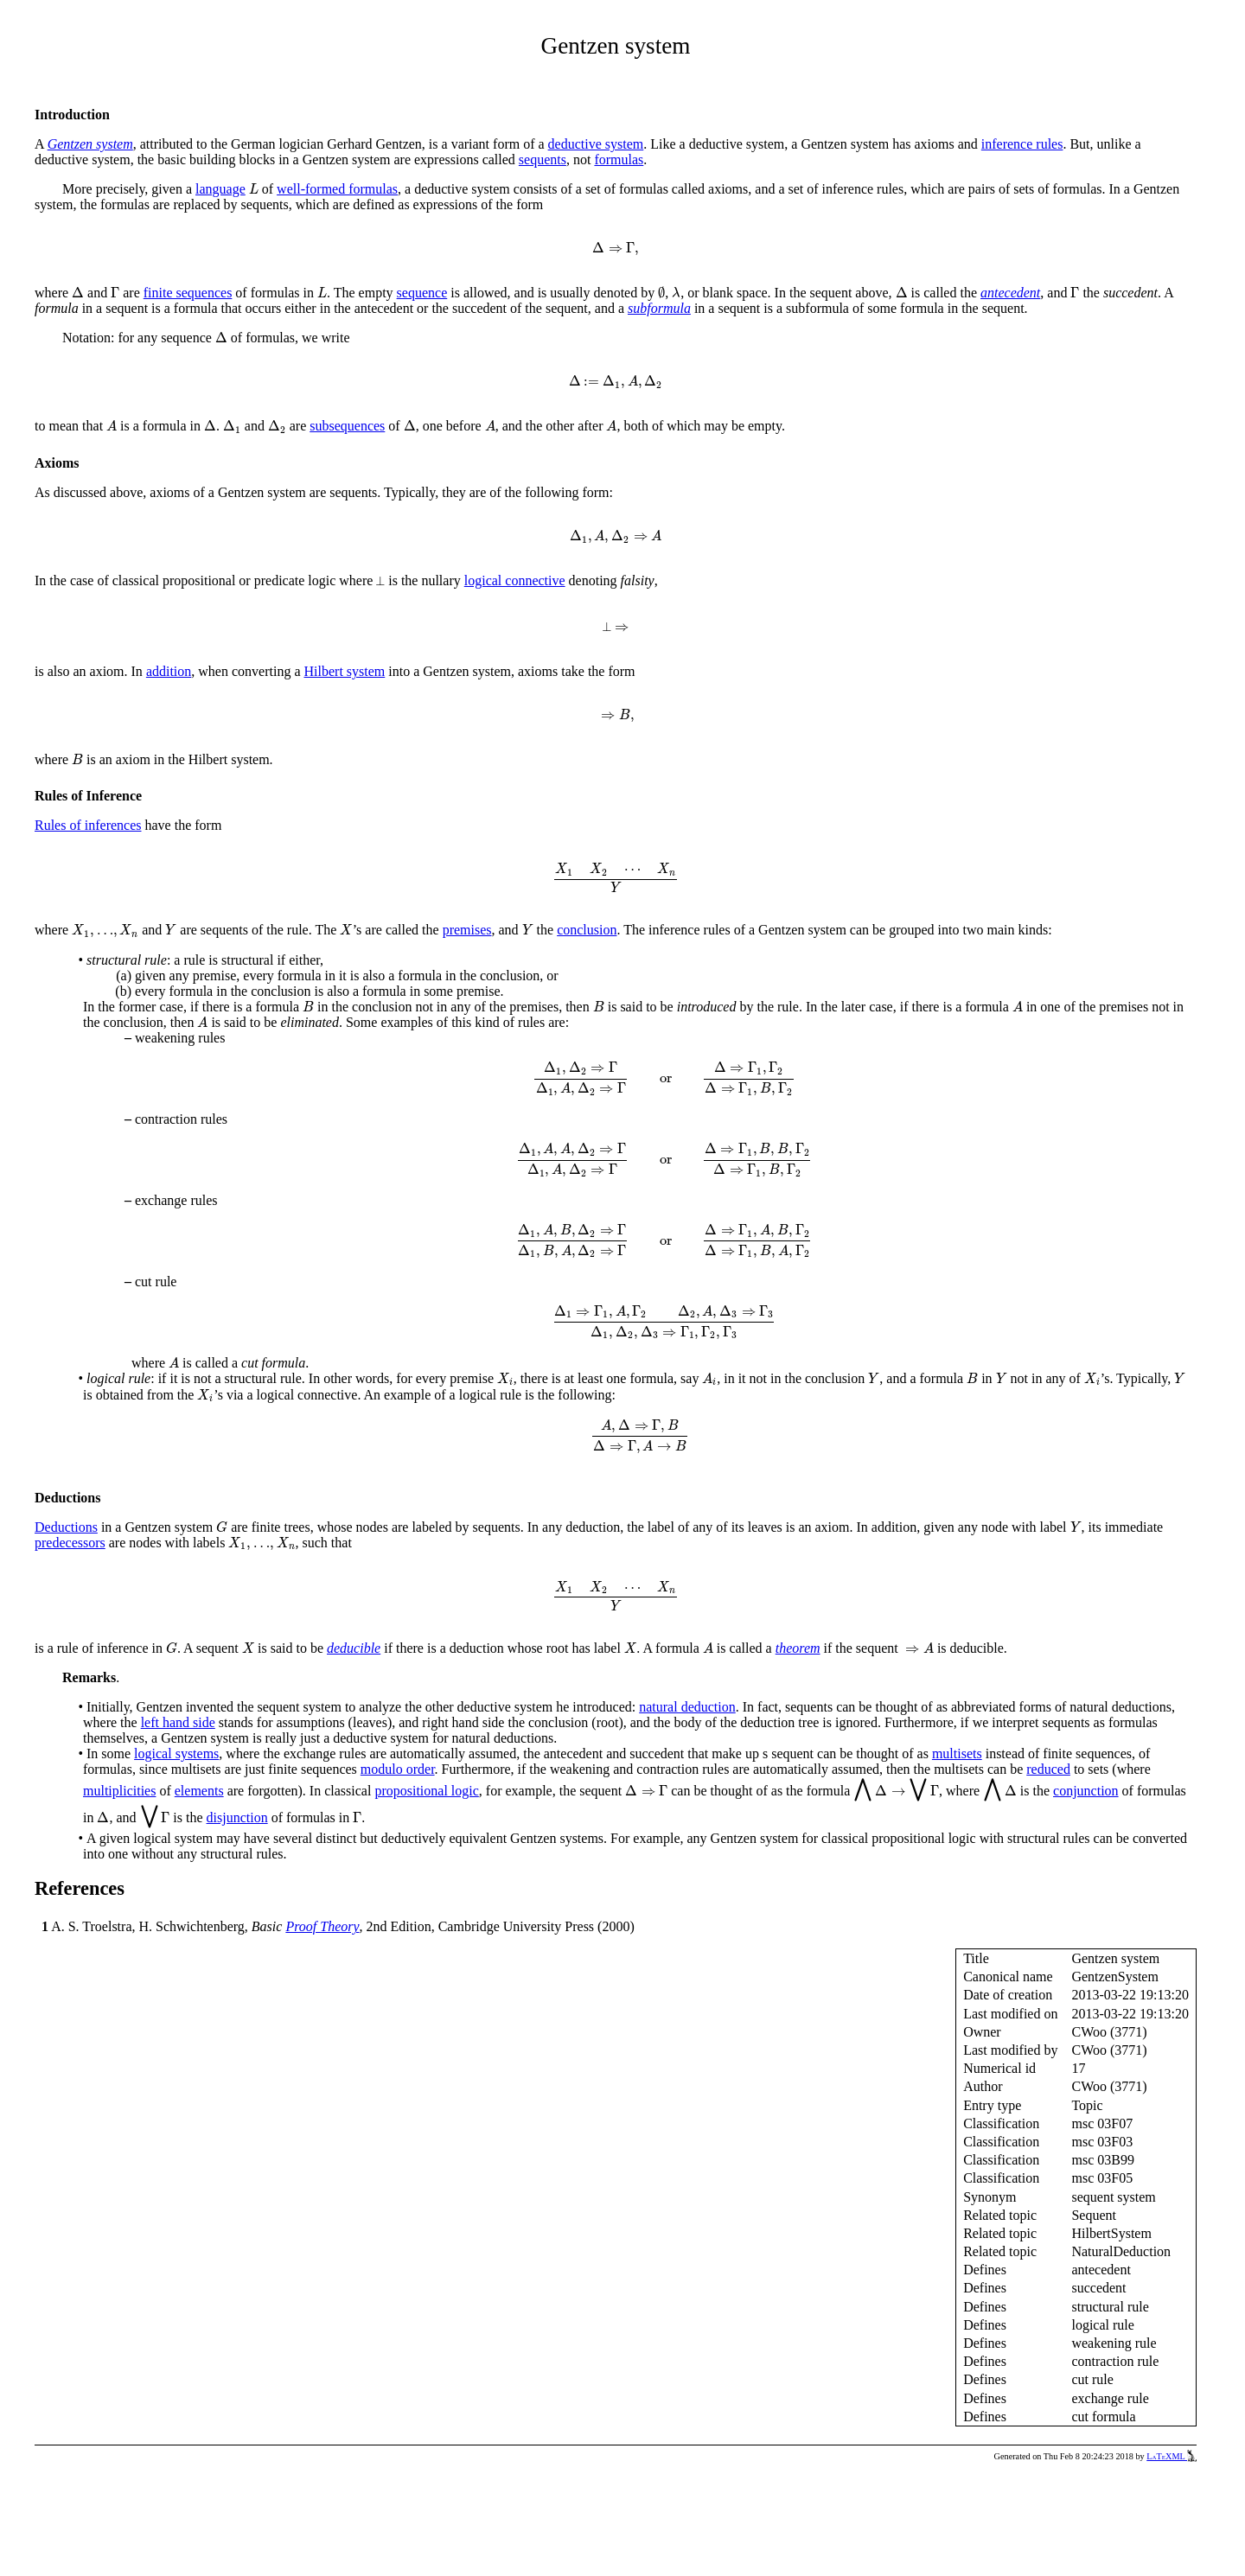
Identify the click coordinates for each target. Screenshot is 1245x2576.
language (220, 189)
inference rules (1022, 144)
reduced (1048, 1769)
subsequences (347, 425)
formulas (618, 159)
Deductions (66, 1527)
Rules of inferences (88, 825)
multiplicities (119, 1790)
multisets (957, 1753)
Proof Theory (322, 1926)
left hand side (178, 1722)
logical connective (514, 580)
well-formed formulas (337, 189)
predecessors (70, 1542)
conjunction (1086, 1790)
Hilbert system (345, 671)
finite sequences (188, 292)
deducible (353, 1648)
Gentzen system (90, 144)
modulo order (398, 1769)
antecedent (1010, 292)
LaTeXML (1171, 2456)
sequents (542, 159)
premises (467, 929)
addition (168, 671)
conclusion (586, 929)
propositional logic (426, 1790)
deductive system (596, 144)
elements (199, 1790)
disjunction (237, 1817)
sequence (422, 292)
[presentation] (254, 188)
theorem (798, 1648)
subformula (659, 308)
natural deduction (687, 1706)
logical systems (176, 1753)
